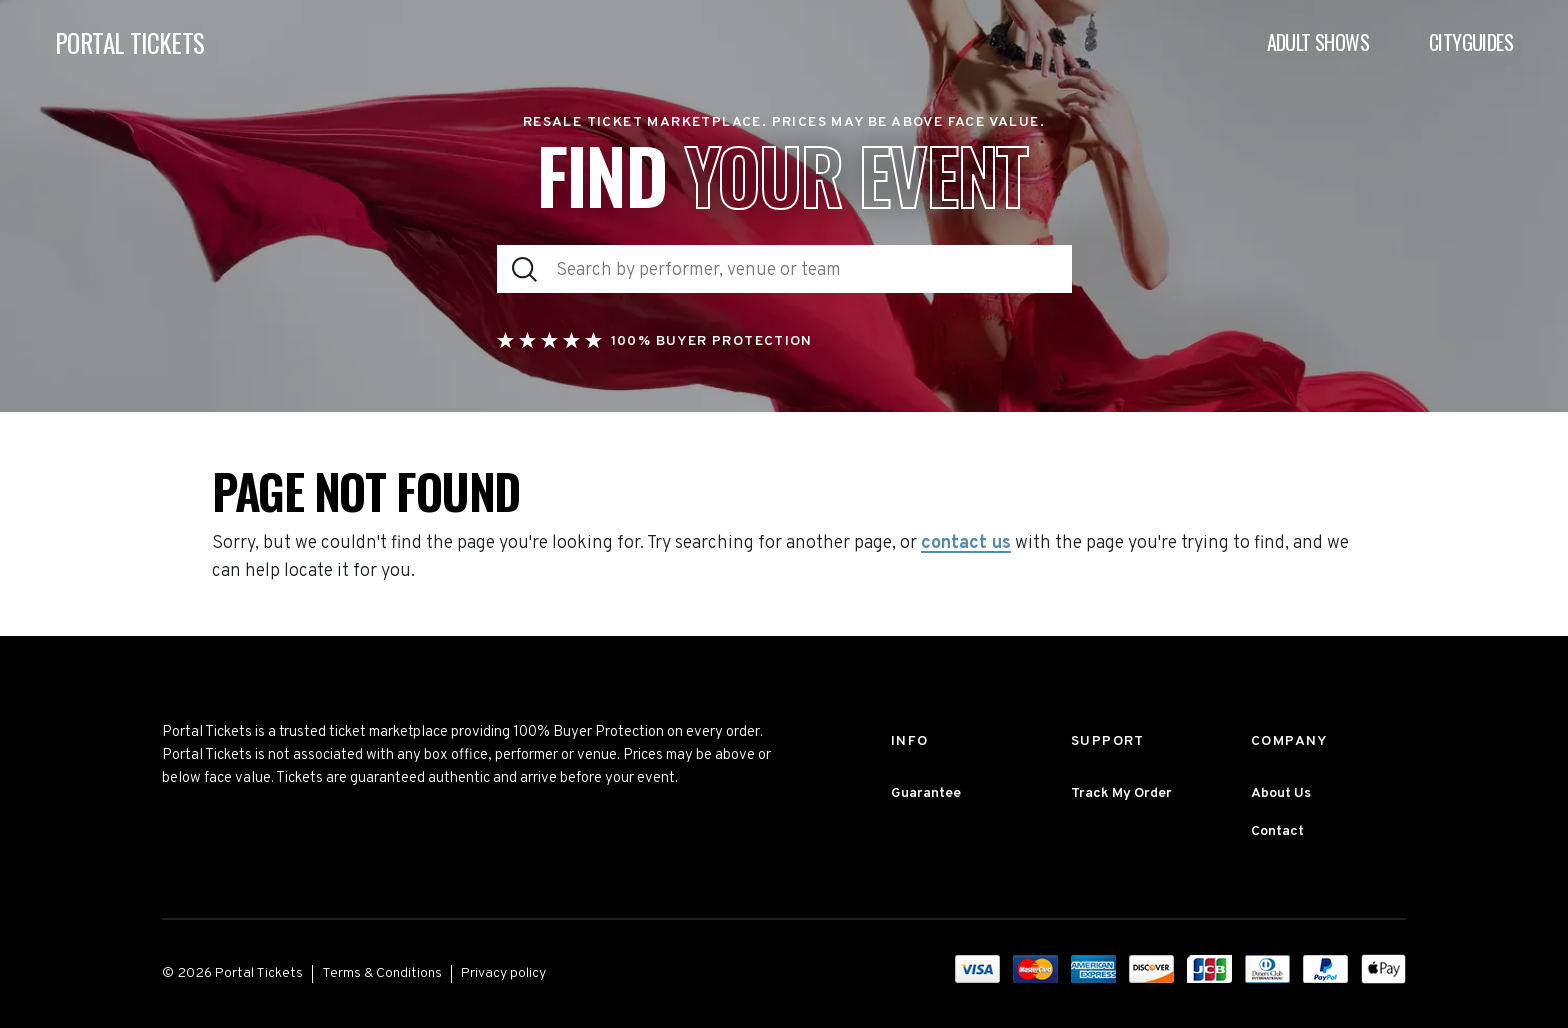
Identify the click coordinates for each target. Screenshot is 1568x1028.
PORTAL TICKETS (130, 42)
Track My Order (1121, 793)
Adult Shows (1318, 42)
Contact (1277, 831)
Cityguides (1471, 42)
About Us (1281, 793)
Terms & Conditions (382, 973)
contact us (966, 544)
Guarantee (926, 793)
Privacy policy (503, 973)
